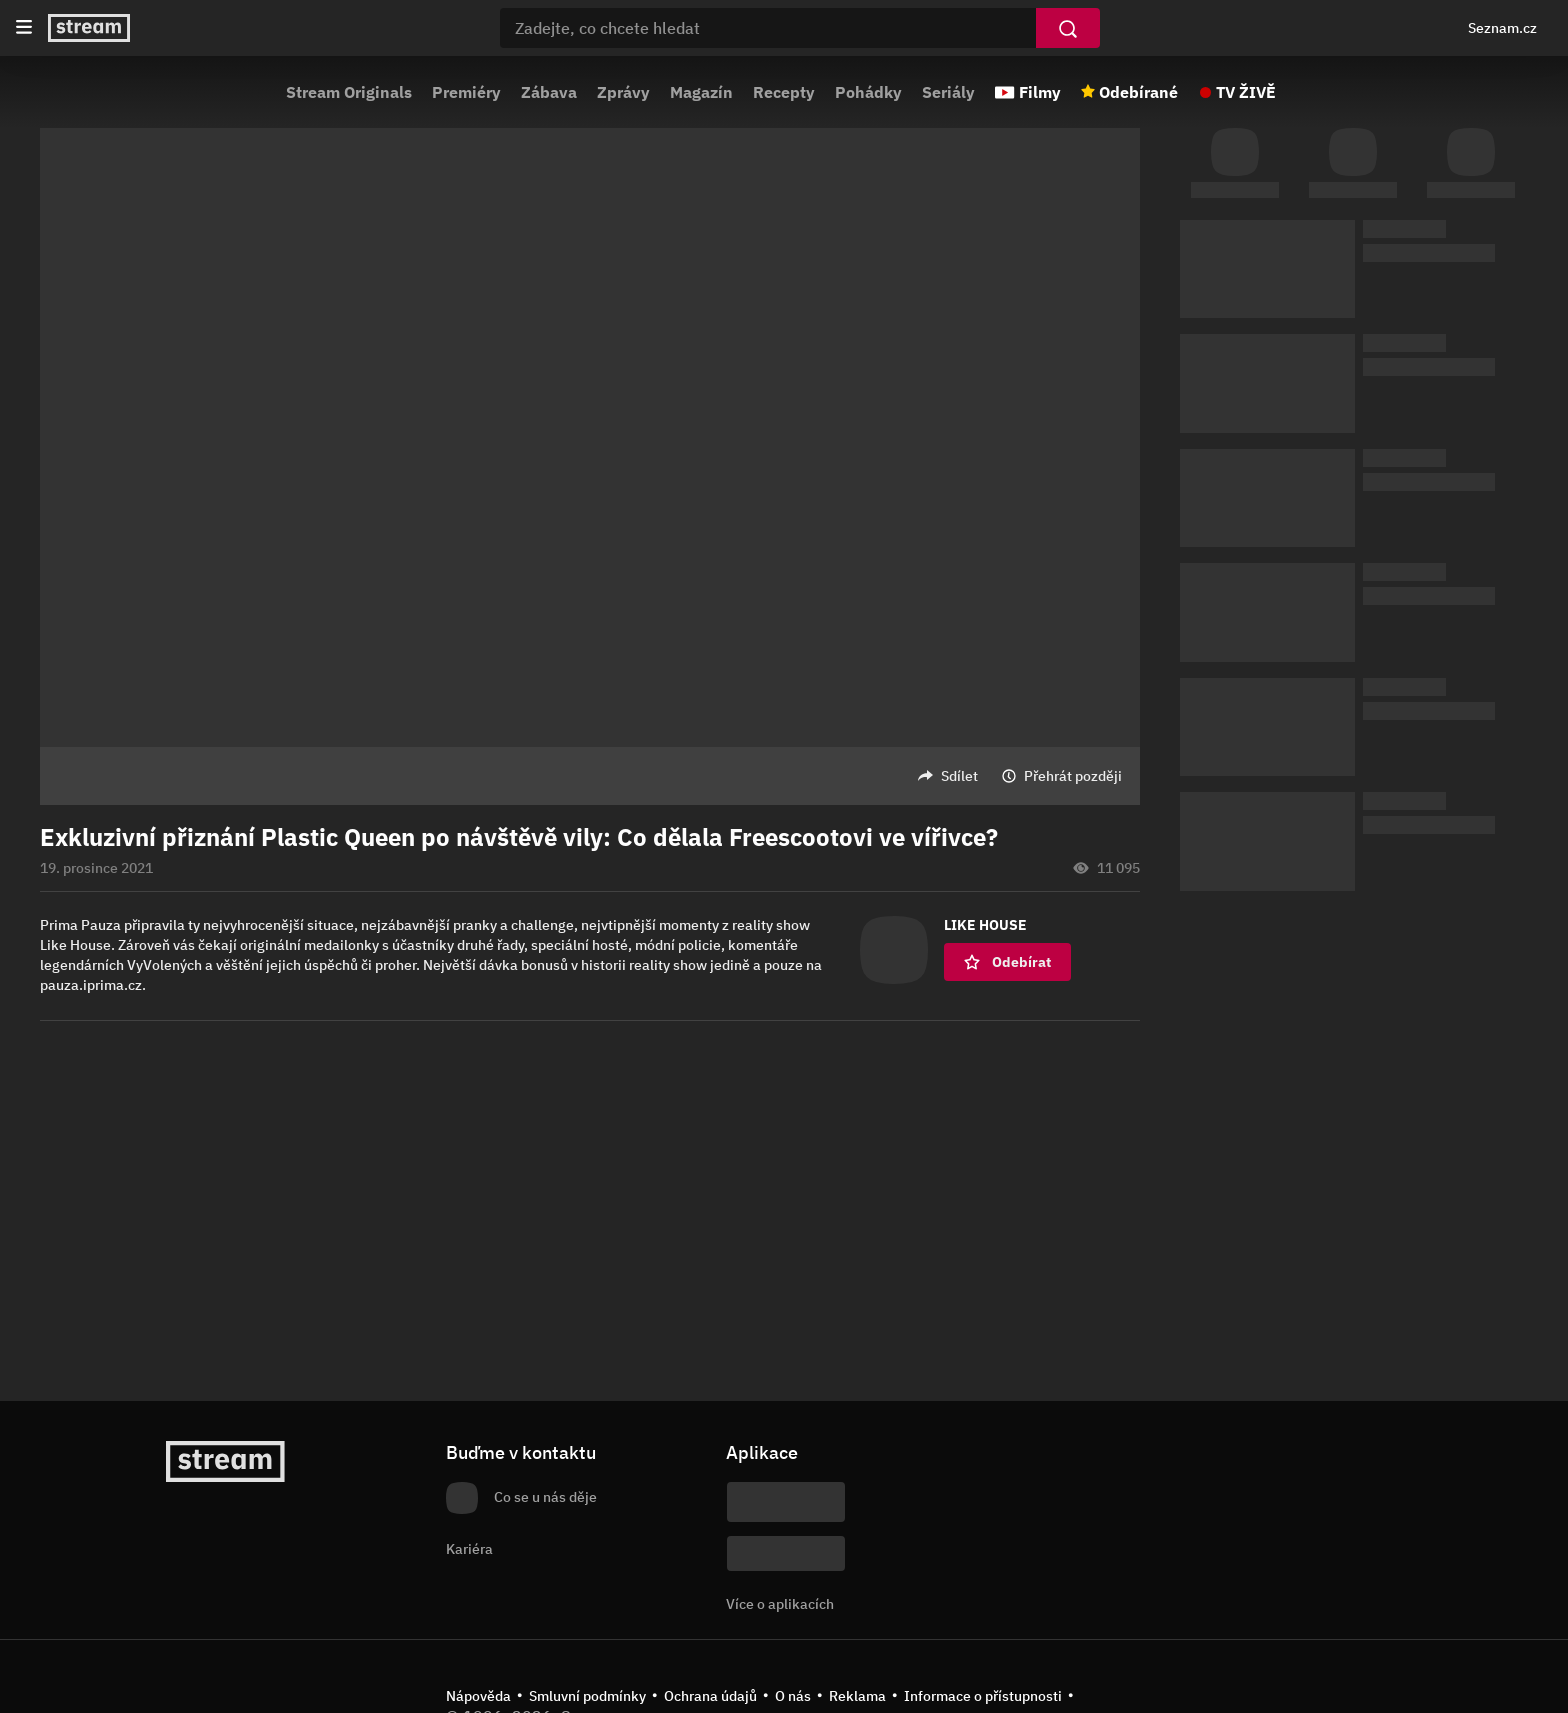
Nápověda (478, 1696)
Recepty (784, 92)
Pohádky (868, 92)
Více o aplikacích (780, 1604)
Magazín (701, 92)
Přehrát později (1073, 776)
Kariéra (469, 1549)
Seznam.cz (1502, 28)
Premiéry (466, 92)
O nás (793, 1696)
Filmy (1040, 92)
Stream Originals (349, 92)
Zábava (549, 92)
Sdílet (959, 776)
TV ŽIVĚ (1246, 92)
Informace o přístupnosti (983, 1696)
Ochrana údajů (710, 1696)
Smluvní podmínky (587, 1696)
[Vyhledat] (1068, 28)
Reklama (857, 1696)
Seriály (948, 92)
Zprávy (623, 92)
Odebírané (1138, 92)
